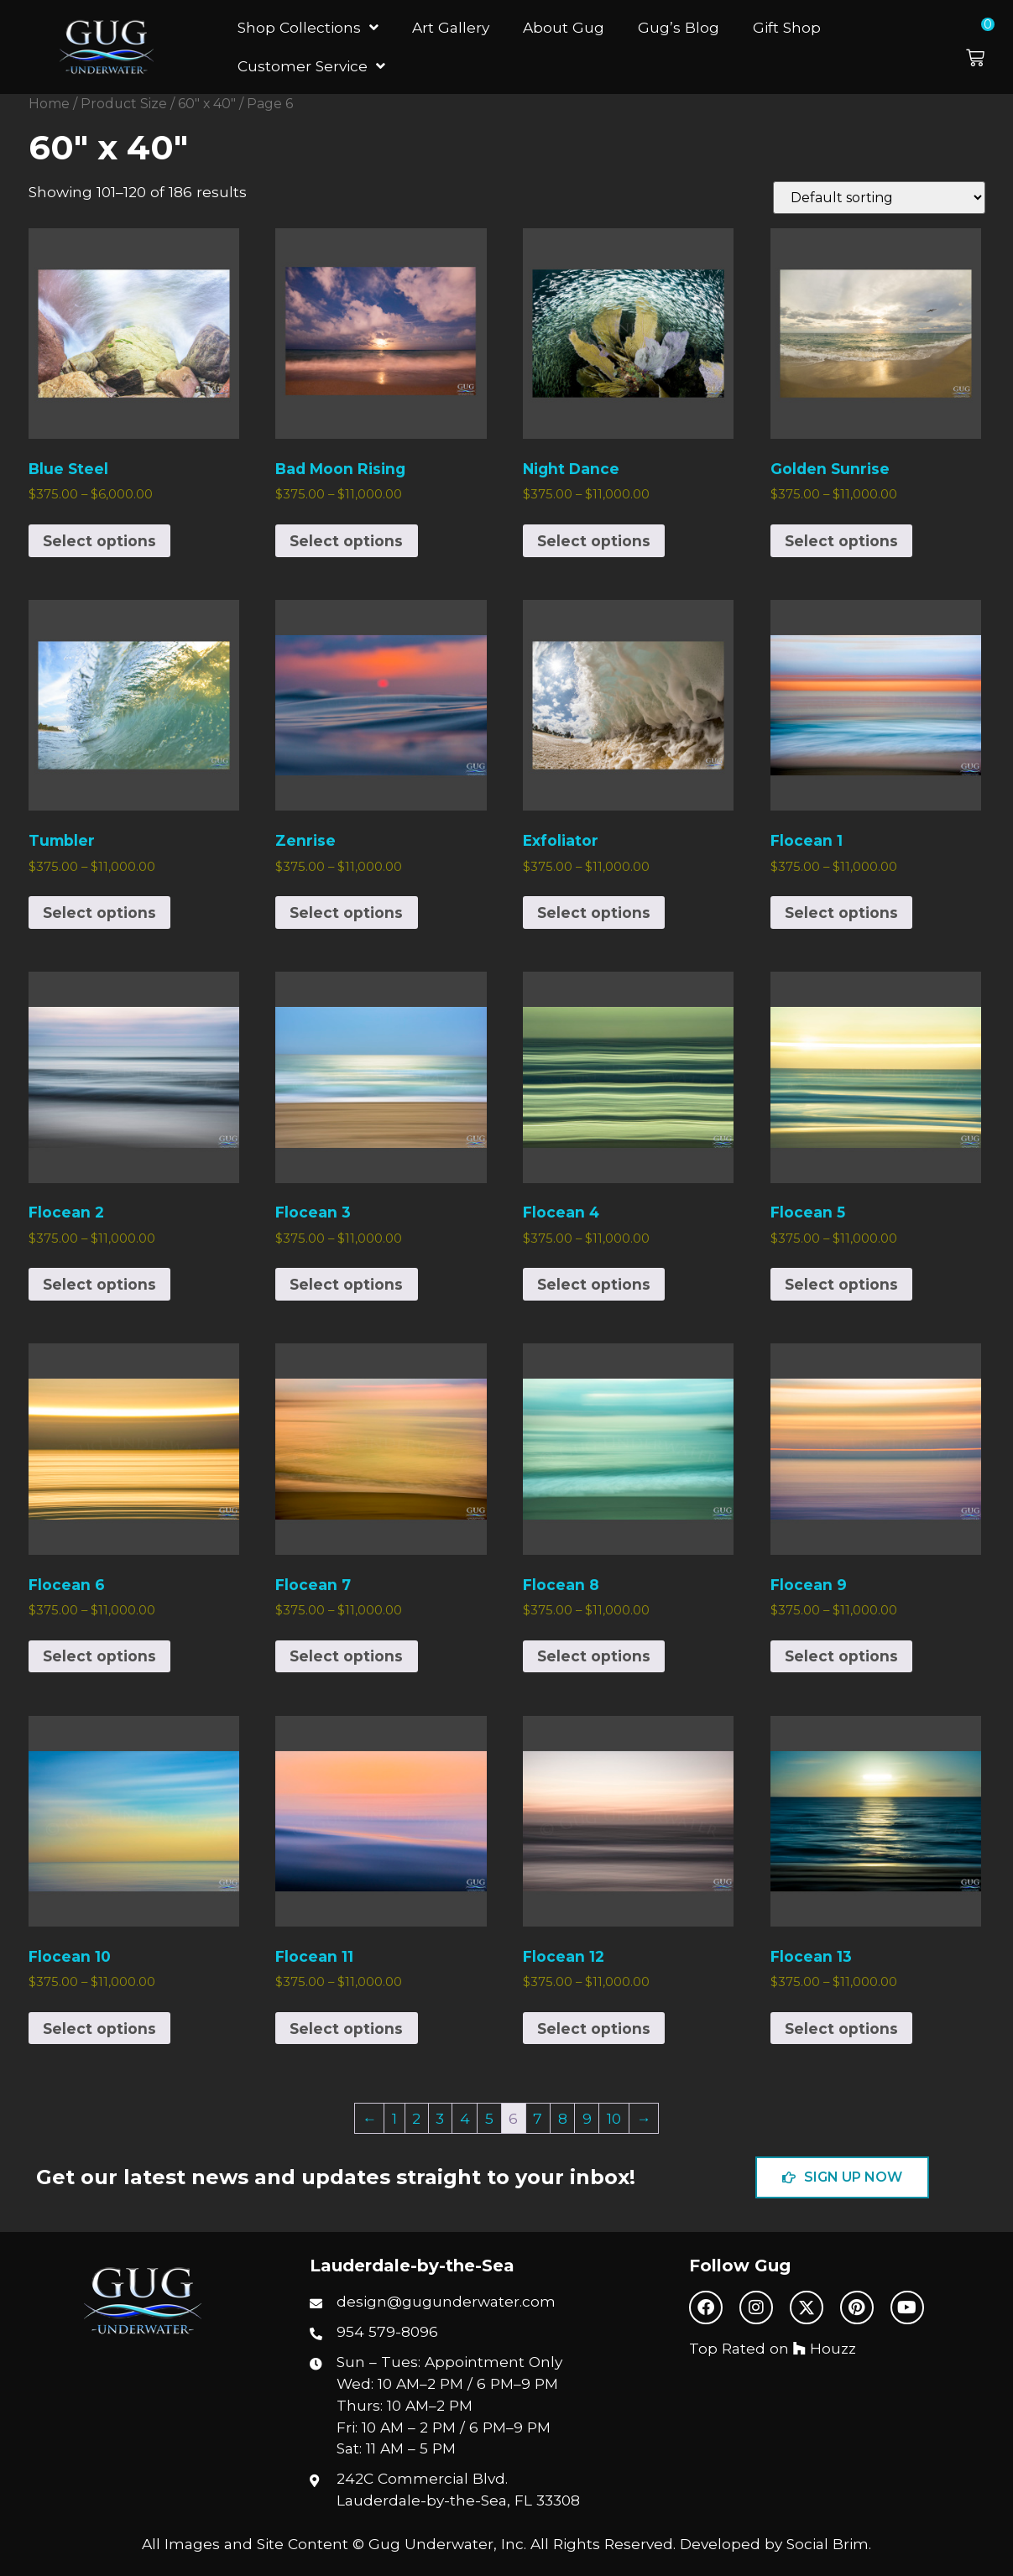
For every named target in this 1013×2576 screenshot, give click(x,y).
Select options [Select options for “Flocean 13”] (841, 2028)
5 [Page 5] (489, 2118)
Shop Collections (308, 27)
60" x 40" (207, 104)
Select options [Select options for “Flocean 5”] (841, 1284)
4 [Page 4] (465, 2118)
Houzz (824, 2348)
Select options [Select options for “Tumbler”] (99, 912)
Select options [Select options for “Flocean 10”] (99, 2028)
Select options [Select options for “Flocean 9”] (841, 1656)
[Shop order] (879, 197)
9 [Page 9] (587, 2118)
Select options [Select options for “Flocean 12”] (593, 2028)
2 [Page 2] (416, 2118)
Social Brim (827, 2544)
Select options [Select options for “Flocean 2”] (99, 1284)
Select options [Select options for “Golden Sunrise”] (841, 541)
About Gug (563, 27)
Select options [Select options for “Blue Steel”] (99, 541)
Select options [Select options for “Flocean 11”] (346, 2028)
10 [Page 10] (614, 2118)
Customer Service (311, 65)
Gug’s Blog (678, 27)
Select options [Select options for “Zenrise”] (346, 912)
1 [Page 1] (394, 2118)
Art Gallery (450, 27)
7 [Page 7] (537, 2118)
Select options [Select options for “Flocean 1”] (841, 912)
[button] (985, 47)
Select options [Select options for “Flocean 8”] (593, 1656)
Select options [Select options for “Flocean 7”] (346, 1656)
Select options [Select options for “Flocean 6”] (99, 1656)
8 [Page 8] (562, 2118)
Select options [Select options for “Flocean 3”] (346, 1284)
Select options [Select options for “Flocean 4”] (593, 1284)
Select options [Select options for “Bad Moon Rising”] (346, 541)
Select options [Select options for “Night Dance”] (593, 541)
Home (49, 104)
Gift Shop (787, 27)
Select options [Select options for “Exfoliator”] (593, 912)
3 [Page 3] (440, 2118)
